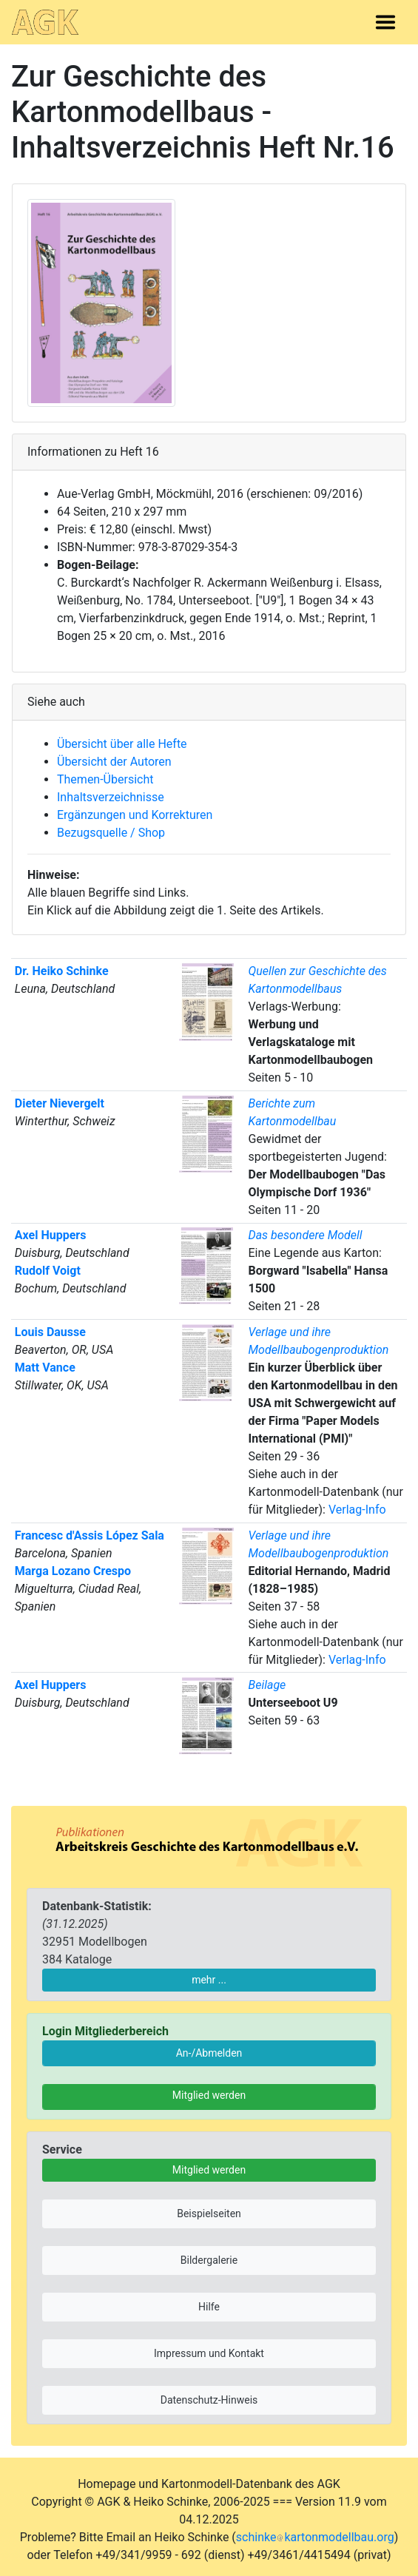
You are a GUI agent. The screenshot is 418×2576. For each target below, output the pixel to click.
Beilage (267, 1685)
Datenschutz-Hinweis (209, 2400)
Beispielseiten (209, 2213)
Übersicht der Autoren (114, 762)
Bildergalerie (209, 2260)
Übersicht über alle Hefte (122, 744)
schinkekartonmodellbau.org (315, 2537)
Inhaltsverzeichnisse (110, 797)
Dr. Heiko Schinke (62, 971)
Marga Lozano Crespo (73, 1571)
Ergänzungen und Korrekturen (134, 815)
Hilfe (209, 2307)
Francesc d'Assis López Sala (89, 1535)
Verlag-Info (357, 1510)
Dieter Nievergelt (59, 1103)
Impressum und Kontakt (209, 2353)
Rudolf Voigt (48, 1271)
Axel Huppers (51, 1235)
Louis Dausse (50, 1332)
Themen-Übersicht (105, 779)
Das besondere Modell (305, 1235)
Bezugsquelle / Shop (111, 833)
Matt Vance (45, 1368)
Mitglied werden (209, 2095)
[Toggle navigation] (385, 22)
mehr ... (209, 1980)
